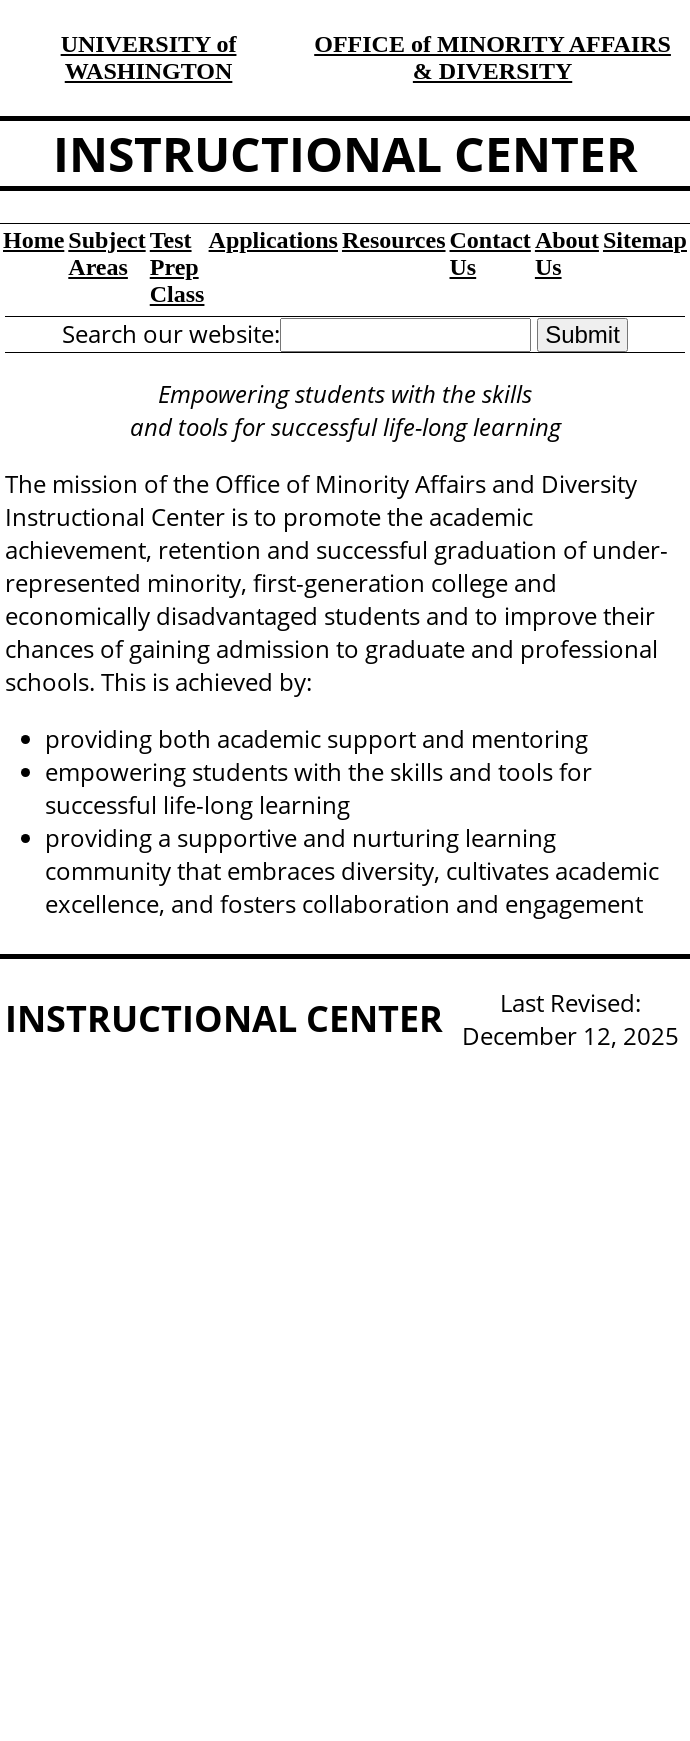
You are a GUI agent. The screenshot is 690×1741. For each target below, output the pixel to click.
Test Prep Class (177, 267)
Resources (394, 240)
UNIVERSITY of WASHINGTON (149, 57)
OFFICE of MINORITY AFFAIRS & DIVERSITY (492, 57)
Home (33, 240)
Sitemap (645, 240)
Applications (273, 240)
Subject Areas (106, 253)
